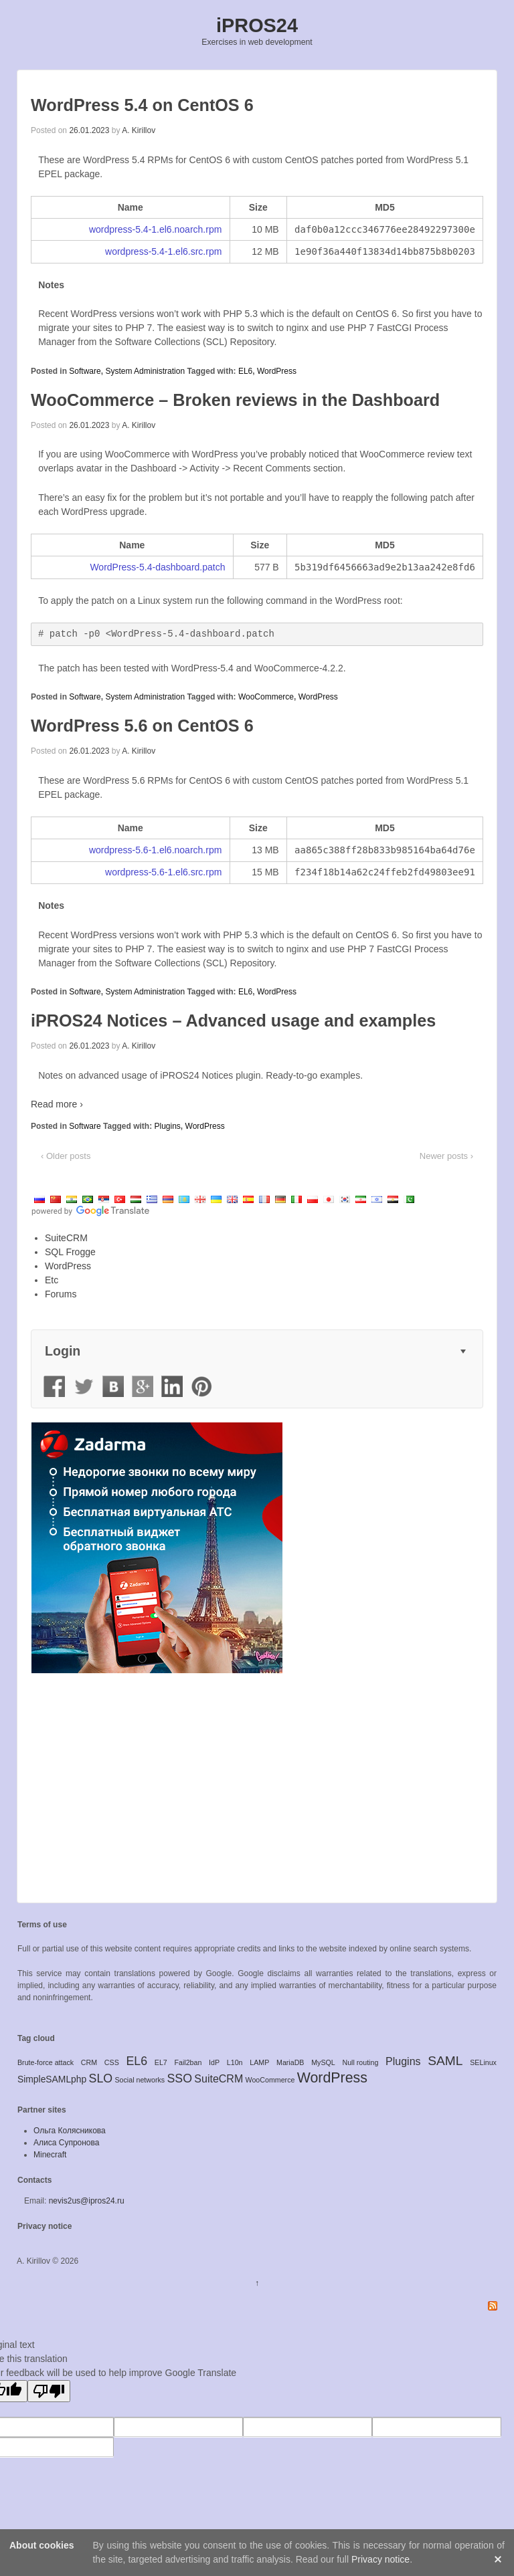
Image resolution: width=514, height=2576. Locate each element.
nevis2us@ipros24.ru (86, 2201)
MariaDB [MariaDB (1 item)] (290, 2062)
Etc (51, 1280)
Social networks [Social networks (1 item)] (139, 2080)
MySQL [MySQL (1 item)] (323, 2062)
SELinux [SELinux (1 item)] (483, 2062)
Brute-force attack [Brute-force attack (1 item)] (45, 2062)
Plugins (167, 1126)
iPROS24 (257, 25)
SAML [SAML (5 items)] (445, 2061)
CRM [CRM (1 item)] (89, 2062)
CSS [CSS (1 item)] (111, 2062)
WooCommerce (266, 697)
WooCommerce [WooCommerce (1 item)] (270, 2080)
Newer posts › (446, 1156)
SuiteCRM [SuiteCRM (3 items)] (218, 2078)
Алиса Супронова (66, 2142)
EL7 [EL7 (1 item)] (161, 2062)
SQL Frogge (70, 1252)
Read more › (57, 1104)
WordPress (276, 371)
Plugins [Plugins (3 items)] (403, 2061)
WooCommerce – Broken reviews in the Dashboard (235, 400)
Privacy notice (44, 2226)
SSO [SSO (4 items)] (179, 2078)
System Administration (145, 371)
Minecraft (49, 2154)
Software (84, 371)
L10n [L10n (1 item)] (235, 2062)
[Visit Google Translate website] (90, 1211)
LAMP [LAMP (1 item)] (259, 2062)
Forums (60, 1294)
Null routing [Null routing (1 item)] (360, 2062)
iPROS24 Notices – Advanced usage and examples (233, 1020)
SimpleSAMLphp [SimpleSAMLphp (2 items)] (51, 2079)
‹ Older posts (65, 1156)
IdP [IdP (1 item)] (214, 2062)
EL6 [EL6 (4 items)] (136, 2061)
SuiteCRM (66, 1237)
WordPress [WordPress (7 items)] (332, 2078)
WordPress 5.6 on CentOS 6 (142, 725)
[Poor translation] (48, 2391)
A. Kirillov (138, 130)
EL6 (245, 371)
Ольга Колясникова (69, 2130)
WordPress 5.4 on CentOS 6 (142, 105)
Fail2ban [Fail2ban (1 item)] (188, 2062)
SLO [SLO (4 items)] (101, 2078)
